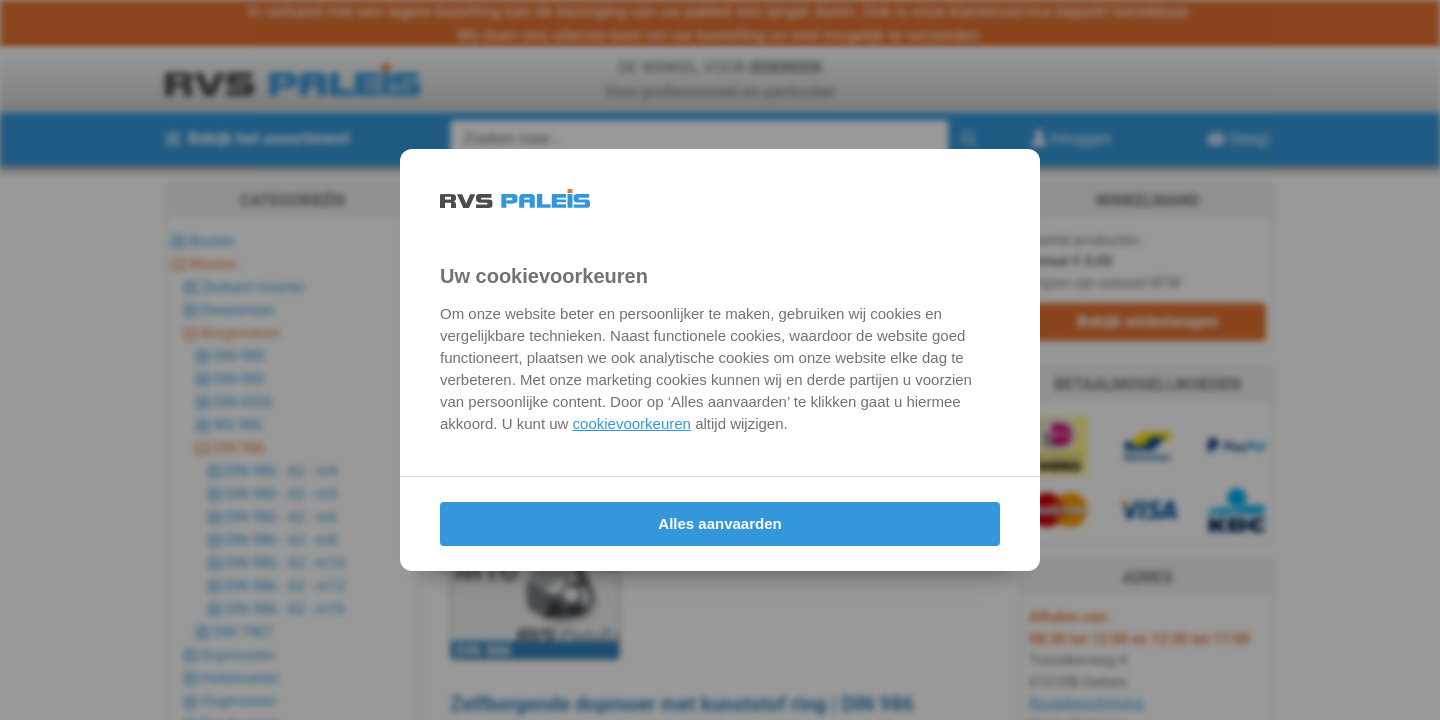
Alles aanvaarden (719, 523)
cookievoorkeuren (632, 423)
